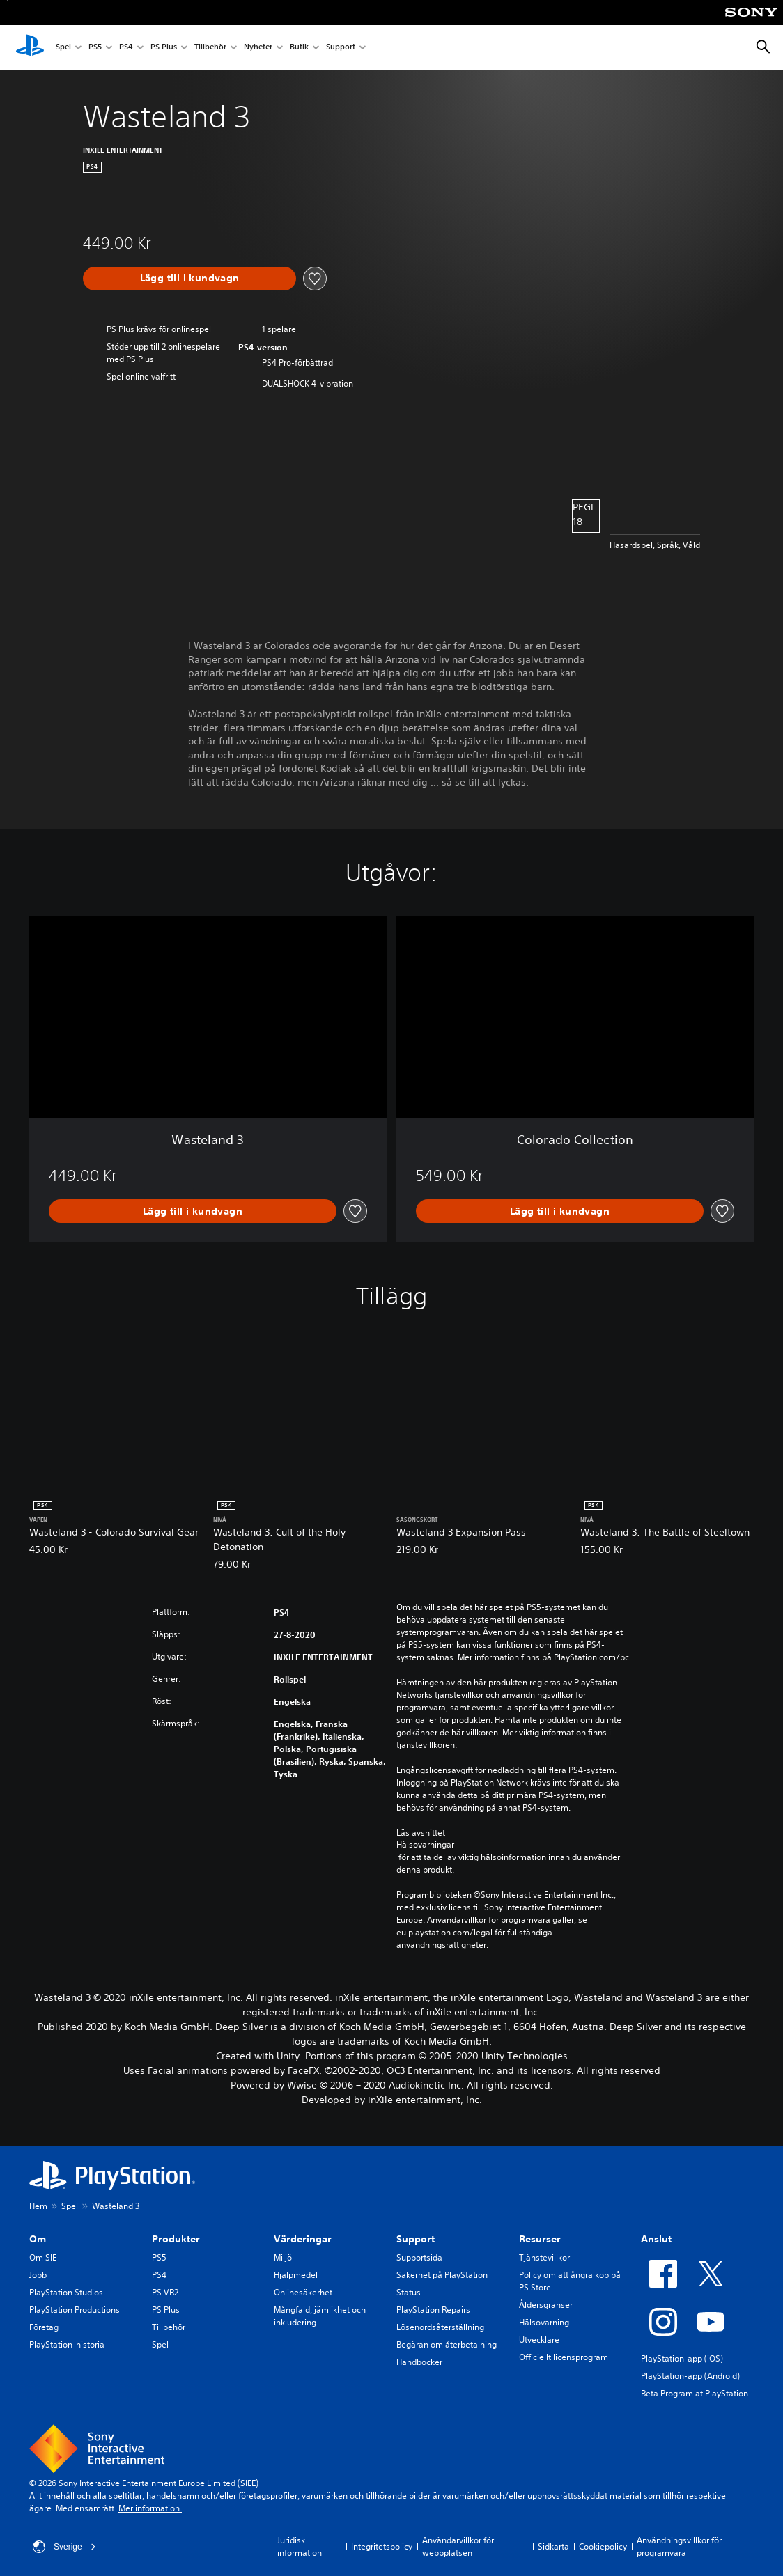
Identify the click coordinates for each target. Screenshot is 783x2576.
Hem (38, 2206)
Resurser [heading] (540, 2239)
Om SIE (42, 2257)
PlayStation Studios (66, 2292)
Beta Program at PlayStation (694, 2393)
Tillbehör (210, 47)
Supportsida (419, 2257)
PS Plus (163, 47)
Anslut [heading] (656, 2239)
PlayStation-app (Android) (690, 2376)
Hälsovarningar (425, 1844)
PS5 (95, 47)
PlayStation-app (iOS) (682, 2358)
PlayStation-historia (66, 2344)
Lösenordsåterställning (440, 2327)
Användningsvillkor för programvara (679, 2546)
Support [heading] (415, 2239)
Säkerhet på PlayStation (442, 2275)
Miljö (283, 2257)
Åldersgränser (546, 2305)
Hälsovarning (544, 2322)
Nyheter (258, 47)
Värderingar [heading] (303, 2239)
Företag (44, 2327)
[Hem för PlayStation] (30, 47)
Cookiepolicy (603, 2546)
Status (408, 2292)
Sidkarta (553, 2546)
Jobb (38, 2275)
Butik (299, 47)
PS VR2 (165, 2292)
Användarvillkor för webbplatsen (458, 2546)
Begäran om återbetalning (446, 2344)
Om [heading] (37, 2239)
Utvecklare (539, 2339)
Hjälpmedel (296, 2275)
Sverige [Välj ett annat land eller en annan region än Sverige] (64, 2547)
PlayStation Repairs (433, 2310)
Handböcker (419, 2362)
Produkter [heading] (176, 2239)
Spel (63, 47)
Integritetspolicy (381, 2546)
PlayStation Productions (74, 2310)
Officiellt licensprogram (563, 2357)
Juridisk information (299, 2546)
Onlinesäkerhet (303, 2292)
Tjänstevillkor (544, 2257)
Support (340, 47)
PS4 (126, 47)
